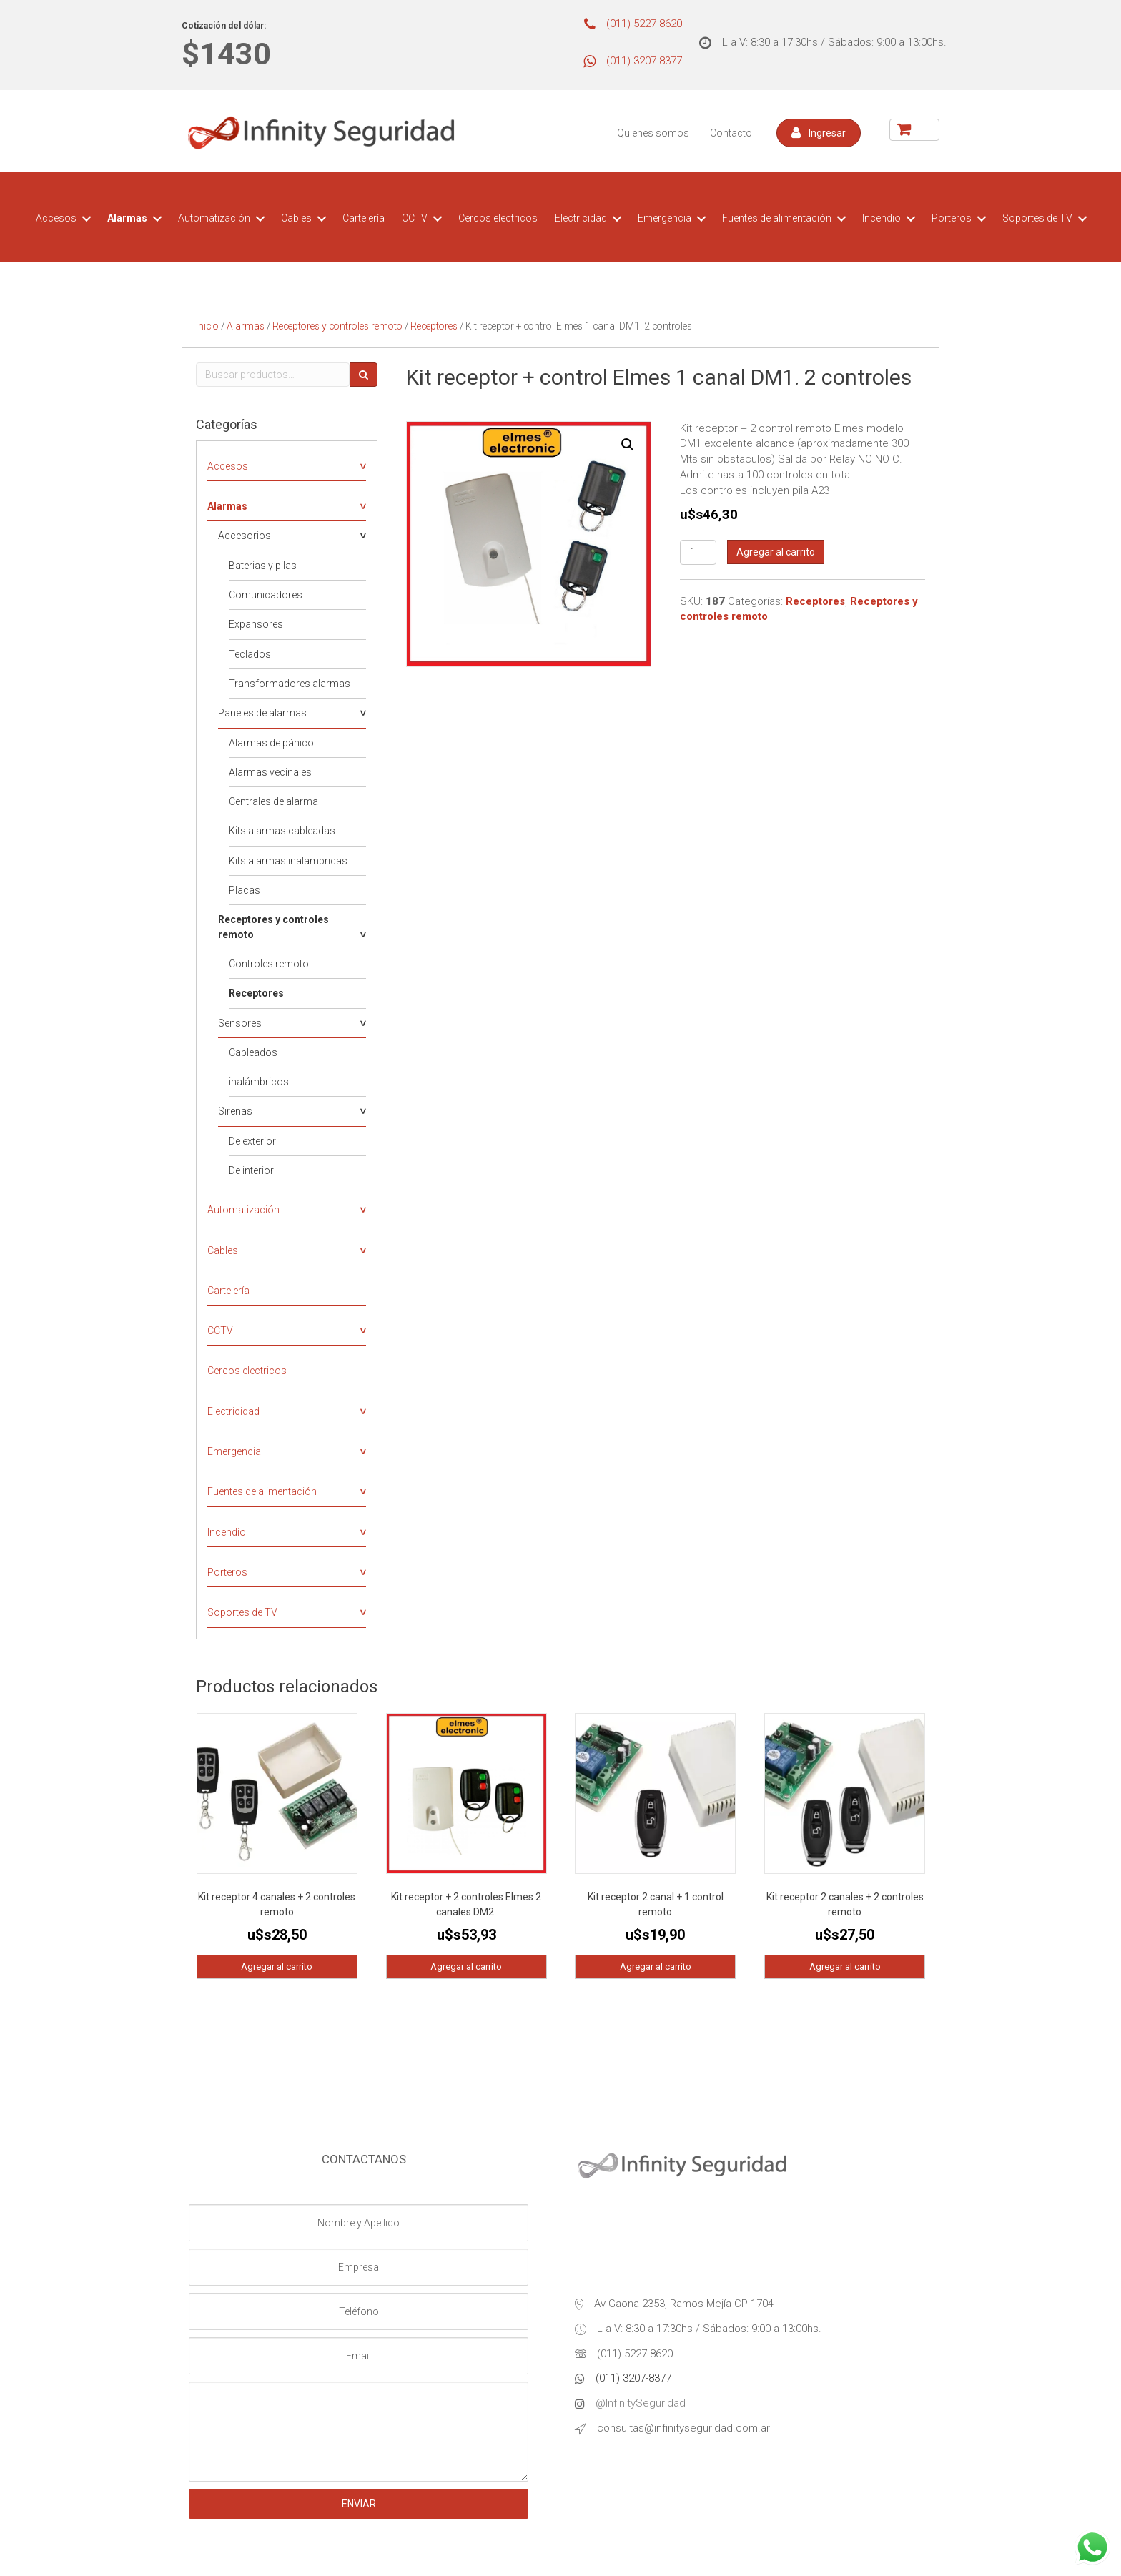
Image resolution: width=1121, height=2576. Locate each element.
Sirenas (235, 1111)
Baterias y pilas (263, 565)
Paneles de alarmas (262, 713)
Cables (296, 218)
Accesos (56, 218)
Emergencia (664, 218)
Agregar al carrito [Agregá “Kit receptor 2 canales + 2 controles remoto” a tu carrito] (845, 1966)
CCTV (415, 218)
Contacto (731, 133)
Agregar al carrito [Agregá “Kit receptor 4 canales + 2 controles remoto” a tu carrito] (276, 1966)
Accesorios (244, 535)
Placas (244, 890)
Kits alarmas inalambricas (288, 861)
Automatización (214, 218)
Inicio (207, 326)
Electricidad (581, 218)
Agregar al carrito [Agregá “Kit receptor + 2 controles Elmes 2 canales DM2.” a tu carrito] (466, 1966)
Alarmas (127, 218)
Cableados (253, 1052)
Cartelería (363, 218)
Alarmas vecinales (270, 772)
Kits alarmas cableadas (282, 831)
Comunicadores (265, 595)
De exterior (252, 1141)
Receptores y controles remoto (337, 326)
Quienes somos (653, 133)
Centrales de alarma (273, 801)
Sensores (240, 1023)
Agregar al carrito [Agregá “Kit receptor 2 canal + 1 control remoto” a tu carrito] (655, 1966)
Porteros (952, 218)
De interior (251, 1170)
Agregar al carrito (775, 552)
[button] (818, 133)
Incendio (881, 218)
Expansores (256, 624)
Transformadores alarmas (289, 683)
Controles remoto (269, 963)
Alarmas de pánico (271, 743)
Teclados (250, 654)
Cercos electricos (498, 218)
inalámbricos (259, 1081)
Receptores (434, 326)
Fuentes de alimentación (776, 218)
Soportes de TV (1037, 218)
